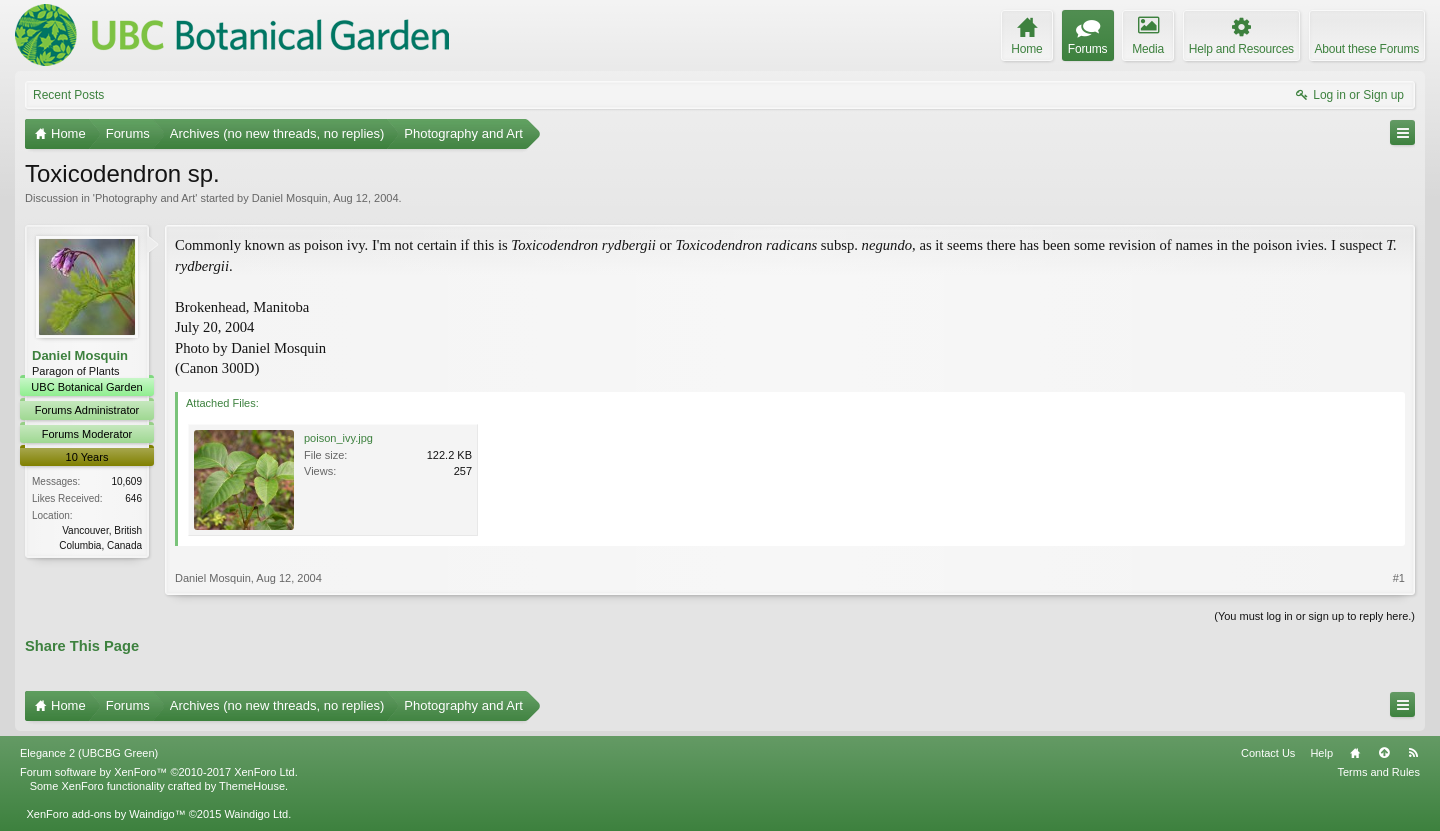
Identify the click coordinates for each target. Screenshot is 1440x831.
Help (1321, 753)
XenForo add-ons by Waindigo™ (105, 814)
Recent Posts (68, 95)
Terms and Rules (1378, 772)
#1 (1399, 578)
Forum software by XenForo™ (159, 772)
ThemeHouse (252, 786)
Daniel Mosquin (290, 198)
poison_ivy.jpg (338, 438)
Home (1355, 753)
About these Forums (1367, 49)
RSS (1413, 753)
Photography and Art (145, 198)
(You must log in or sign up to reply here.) (1314, 616)
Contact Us (1268, 753)
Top (1384, 753)
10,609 (126, 481)
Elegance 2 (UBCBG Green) (89, 753)
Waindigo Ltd (256, 814)
